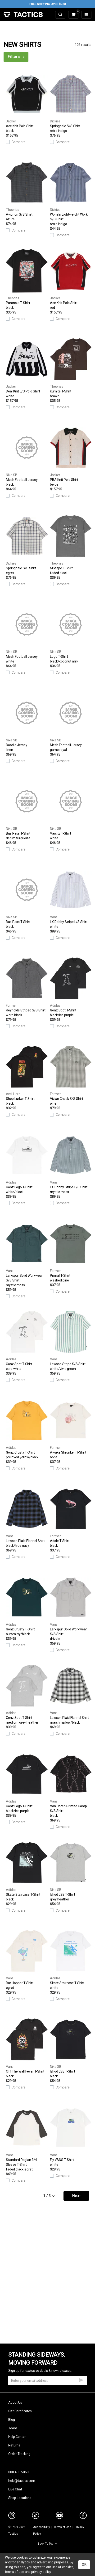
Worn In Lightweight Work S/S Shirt (71, 191)
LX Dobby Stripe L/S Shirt (71, 897)
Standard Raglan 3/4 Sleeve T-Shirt (27, 2137)
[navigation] (47, 2196)
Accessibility (41, 2527)
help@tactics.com (21, 2481)
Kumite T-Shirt (71, 366)
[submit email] (81, 2379)
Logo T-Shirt (71, 631)
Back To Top (47, 2543)
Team (12, 2428)
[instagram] (11, 2516)
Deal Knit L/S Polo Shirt (27, 366)
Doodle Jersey (27, 720)
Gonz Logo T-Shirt (27, 1162)
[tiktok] (35, 2516)
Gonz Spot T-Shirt (71, 985)
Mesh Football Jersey (27, 455)
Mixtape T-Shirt (71, 543)
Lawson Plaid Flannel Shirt (27, 1516)
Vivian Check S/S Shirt (71, 1074)
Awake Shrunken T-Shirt (71, 1427)
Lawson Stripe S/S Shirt (71, 1339)
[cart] (73, 15)
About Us (15, 2402)
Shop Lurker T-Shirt (27, 1074)
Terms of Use (62, 2527)
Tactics (23, 14)
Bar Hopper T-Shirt (27, 1958)
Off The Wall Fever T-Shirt (27, 2046)
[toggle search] (60, 15)
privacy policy (41, 2572)
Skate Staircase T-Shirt (27, 1869)
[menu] (86, 15)
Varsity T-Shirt (71, 808)
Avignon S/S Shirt (27, 189)
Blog (11, 2419)
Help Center (17, 2437)
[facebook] (83, 2516)
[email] (47, 2380)
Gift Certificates (20, 2411)
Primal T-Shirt (71, 1250)
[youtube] (59, 2516)
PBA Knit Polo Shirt (71, 455)
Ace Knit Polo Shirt (27, 101)
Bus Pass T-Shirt (27, 808)
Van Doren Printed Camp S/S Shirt (71, 1783)
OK (84, 2564)
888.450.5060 (18, 2472)
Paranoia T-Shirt (27, 278)
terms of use (14, 2572)
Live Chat (15, 2489)
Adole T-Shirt (71, 1516)
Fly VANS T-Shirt (71, 2135)
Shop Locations (19, 2498)
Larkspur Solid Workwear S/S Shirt (27, 1252)
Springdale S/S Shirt (71, 101)
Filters (16, 56)
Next (76, 2196)
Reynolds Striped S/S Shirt (27, 985)
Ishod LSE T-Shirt (71, 1869)
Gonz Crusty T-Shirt (27, 1427)
